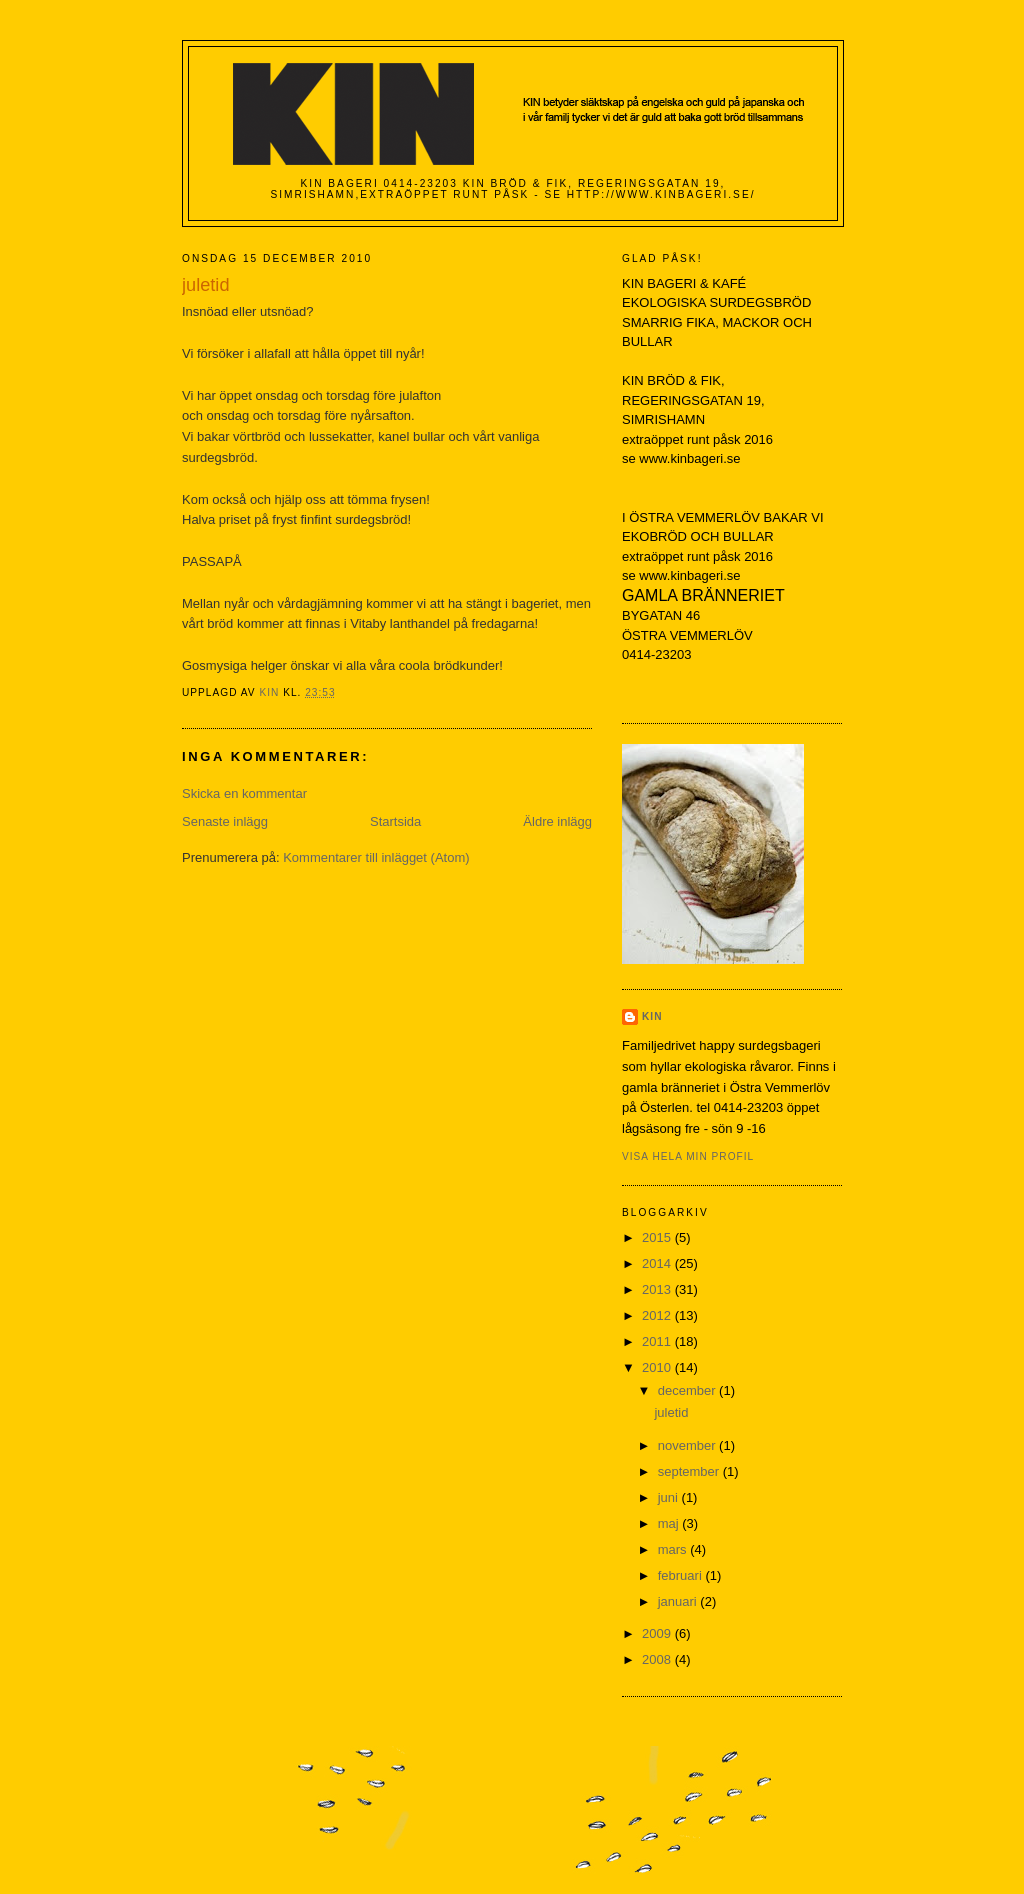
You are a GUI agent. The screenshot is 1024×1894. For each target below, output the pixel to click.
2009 (658, 1633)
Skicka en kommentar (244, 793)
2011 (658, 1341)
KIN (652, 1016)
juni (670, 1497)
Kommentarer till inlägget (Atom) (376, 857)
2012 (658, 1315)
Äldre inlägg (557, 821)
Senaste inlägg (225, 821)
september (690, 1471)
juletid (671, 1412)
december (688, 1390)
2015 (658, 1237)
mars (674, 1549)
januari (679, 1601)
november (688, 1445)
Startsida (395, 821)
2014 (658, 1263)
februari (682, 1575)
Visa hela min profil (688, 1156)
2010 (658, 1367)
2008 (658, 1659)
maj (670, 1523)
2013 (658, 1289)
